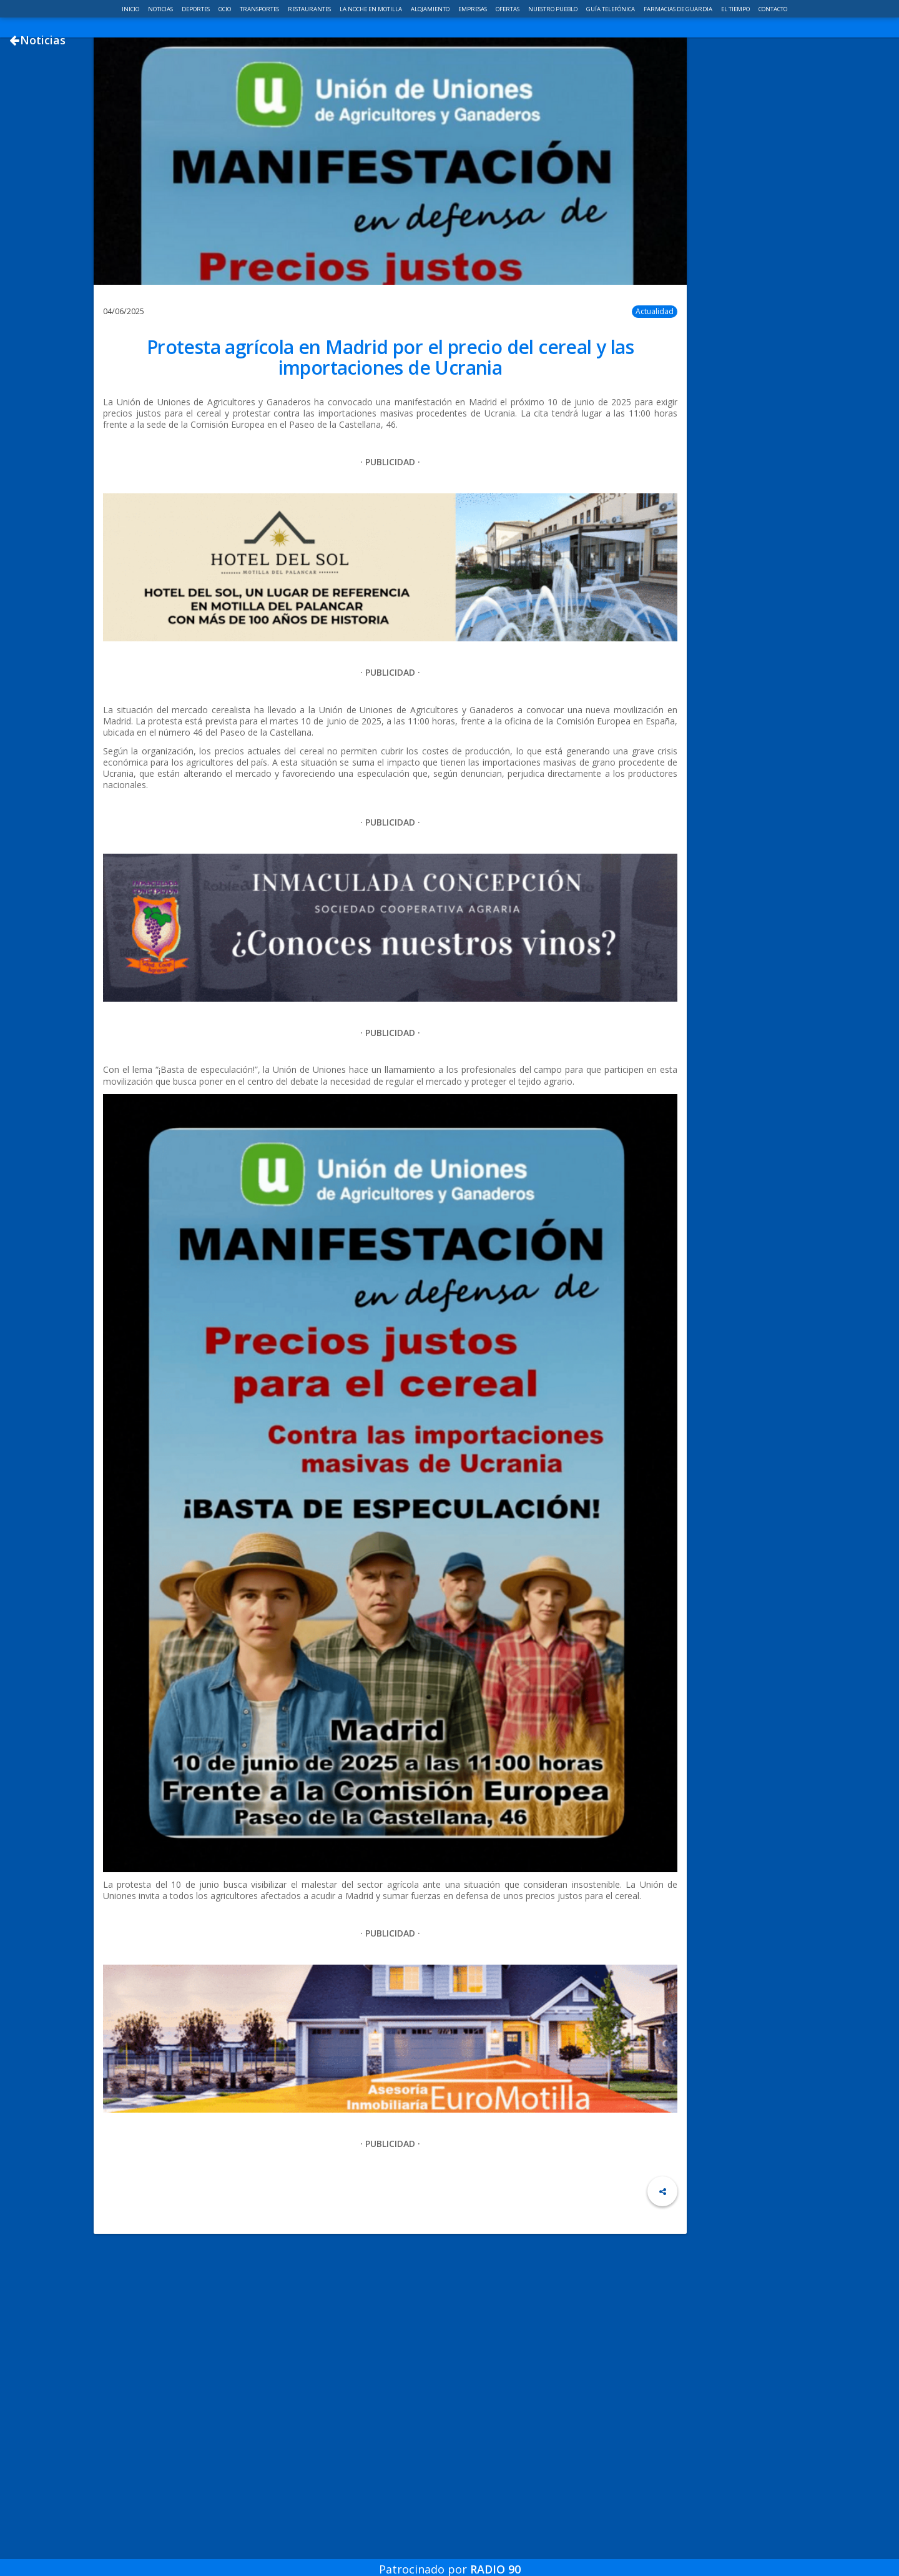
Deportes (196, 9)
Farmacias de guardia (679, 9)
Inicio (131, 9)
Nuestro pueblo (553, 9)
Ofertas (508, 9)
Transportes (260, 9)
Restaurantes (310, 9)
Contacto (773, 9)
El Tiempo (736, 9)
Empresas (473, 9)
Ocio (225, 9)
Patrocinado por (450, 2559)
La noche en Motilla (371, 9)
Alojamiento (431, 9)
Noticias (161, 9)
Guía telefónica (611, 9)
